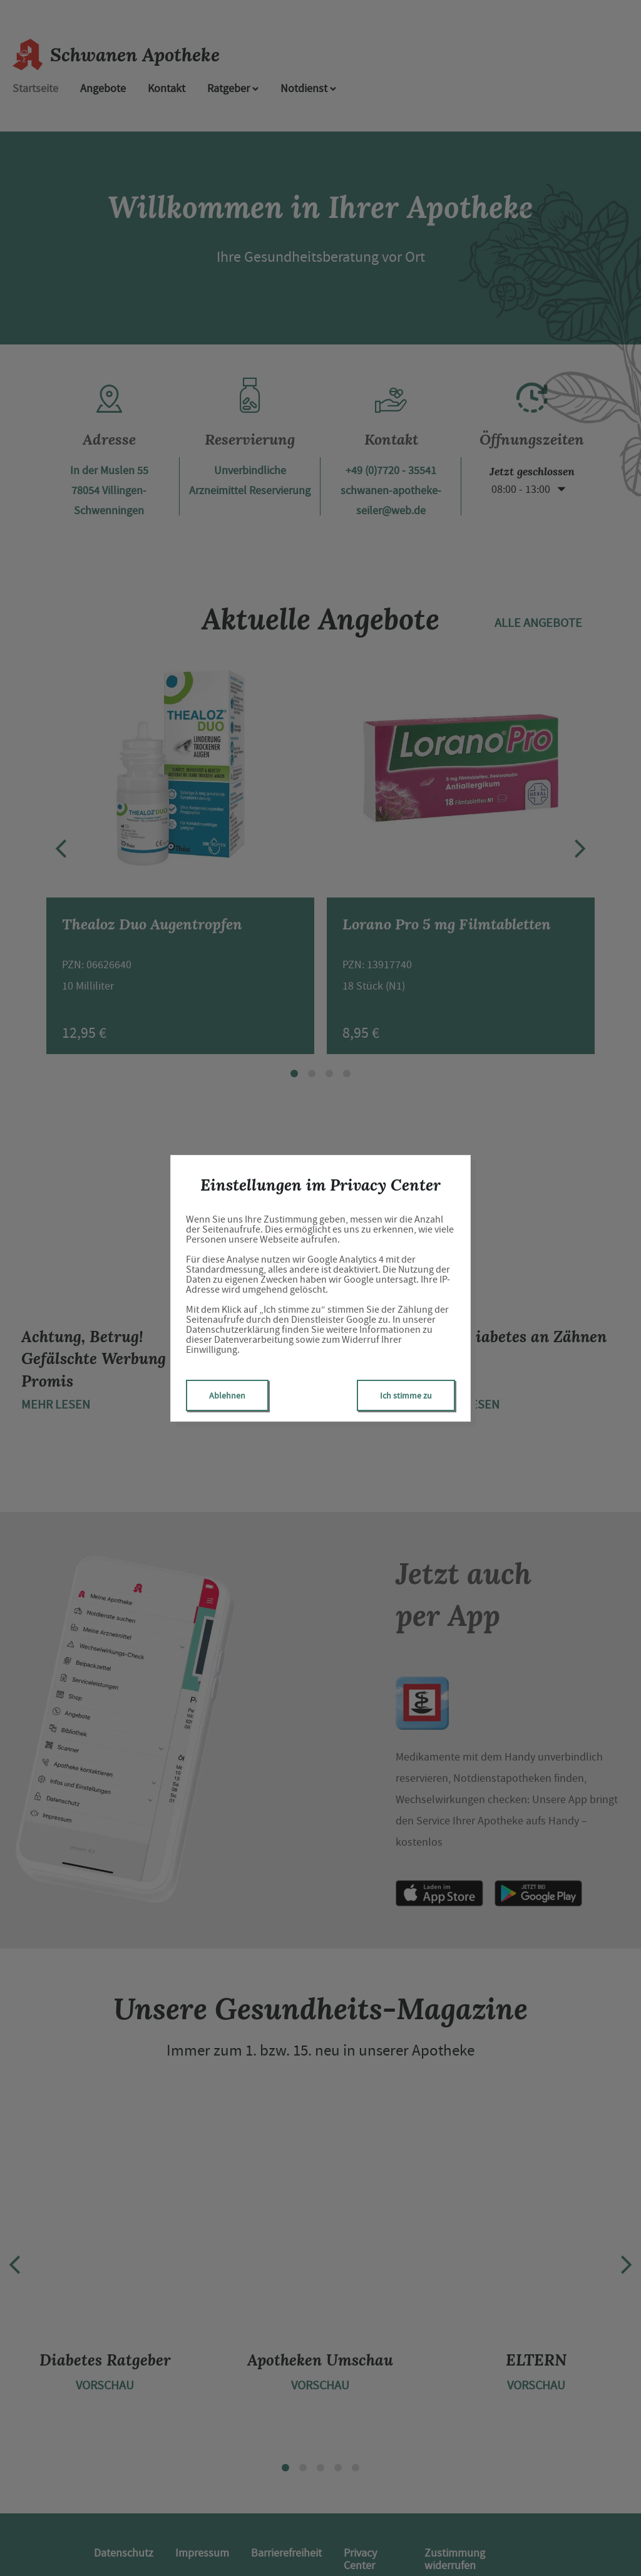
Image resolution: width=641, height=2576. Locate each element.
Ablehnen (227, 1395)
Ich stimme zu (406, 1395)
